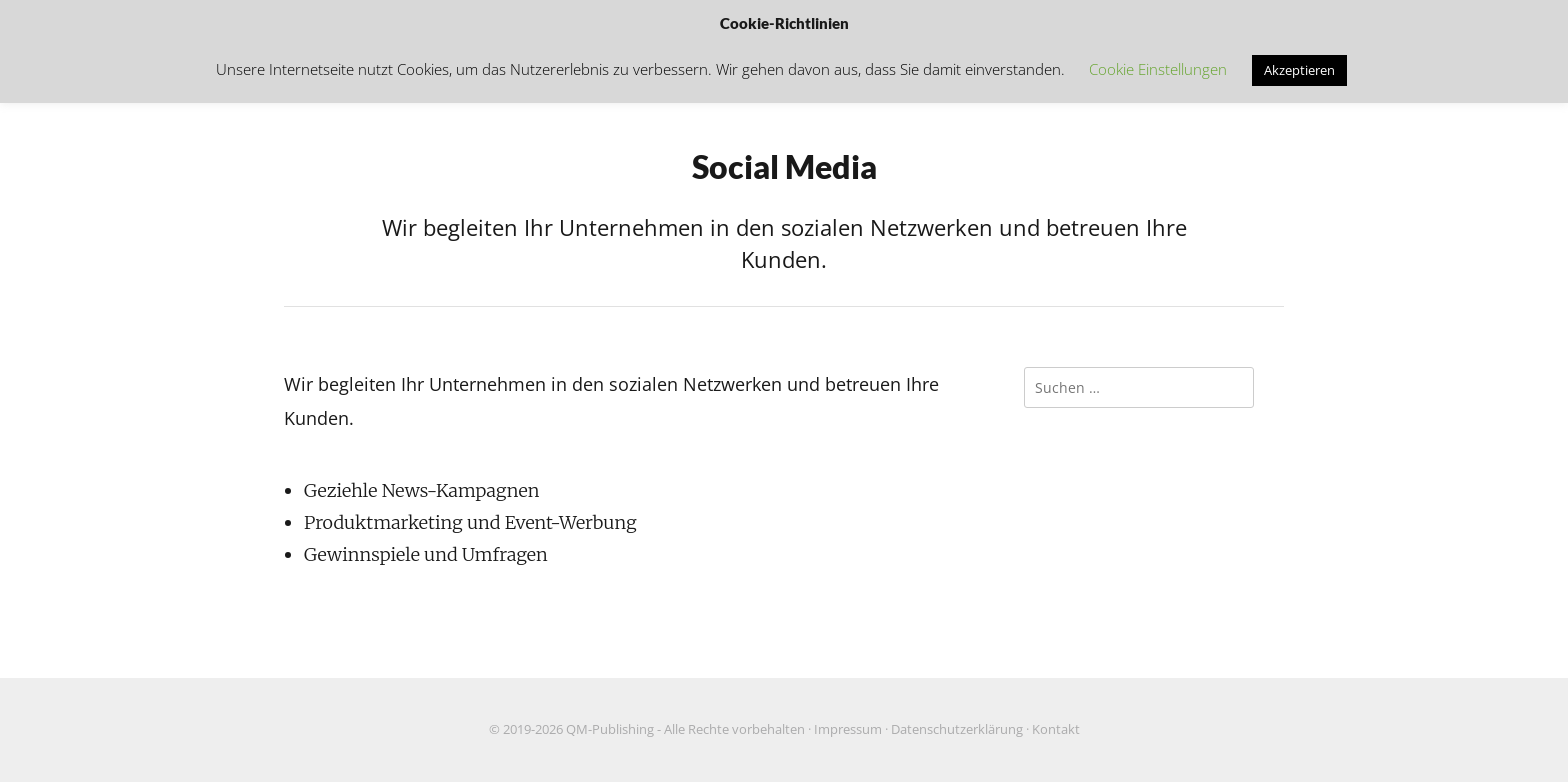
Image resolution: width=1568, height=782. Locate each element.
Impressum (848, 729)
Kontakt (1056, 729)
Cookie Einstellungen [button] (1158, 69)
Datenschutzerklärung (957, 729)
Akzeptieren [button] (1299, 70)
